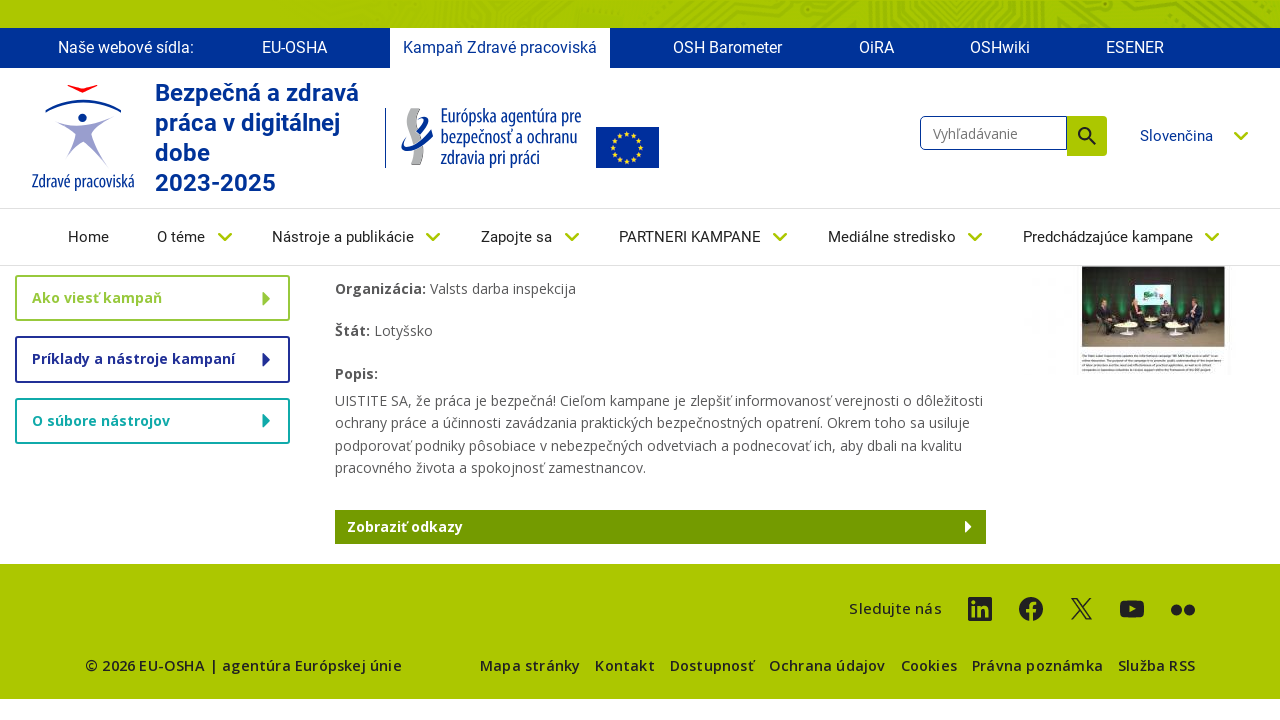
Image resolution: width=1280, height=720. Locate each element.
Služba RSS (1156, 665)
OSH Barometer (727, 47)
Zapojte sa (516, 237)
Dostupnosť (712, 665)
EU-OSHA (294, 47)
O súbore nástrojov (101, 420)
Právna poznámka (1037, 665)
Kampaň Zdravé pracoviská (500, 47)
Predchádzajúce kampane (1108, 237)
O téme (181, 237)
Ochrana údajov (827, 665)
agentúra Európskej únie (312, 665)
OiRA (876, 47)
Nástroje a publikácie (343, 237)
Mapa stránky (530, 665)
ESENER (1135, 47)
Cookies (929, 665)
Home (88, 237)
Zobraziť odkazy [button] (405, 526)
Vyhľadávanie (1087, 136)
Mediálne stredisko (892, 237)
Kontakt (624, 665)
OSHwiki (1000, 47)
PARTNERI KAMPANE (690, 237)
